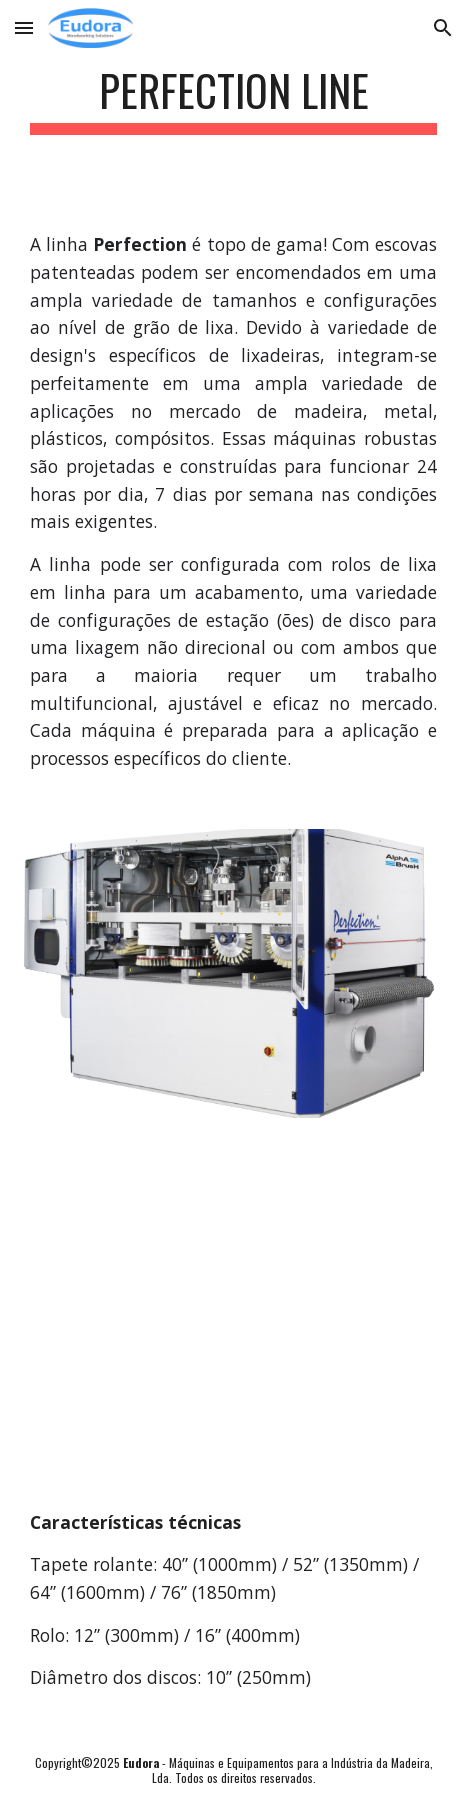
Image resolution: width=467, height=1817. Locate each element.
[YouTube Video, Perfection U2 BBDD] (233, 1309)
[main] (233, 99)
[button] (24, 27)
